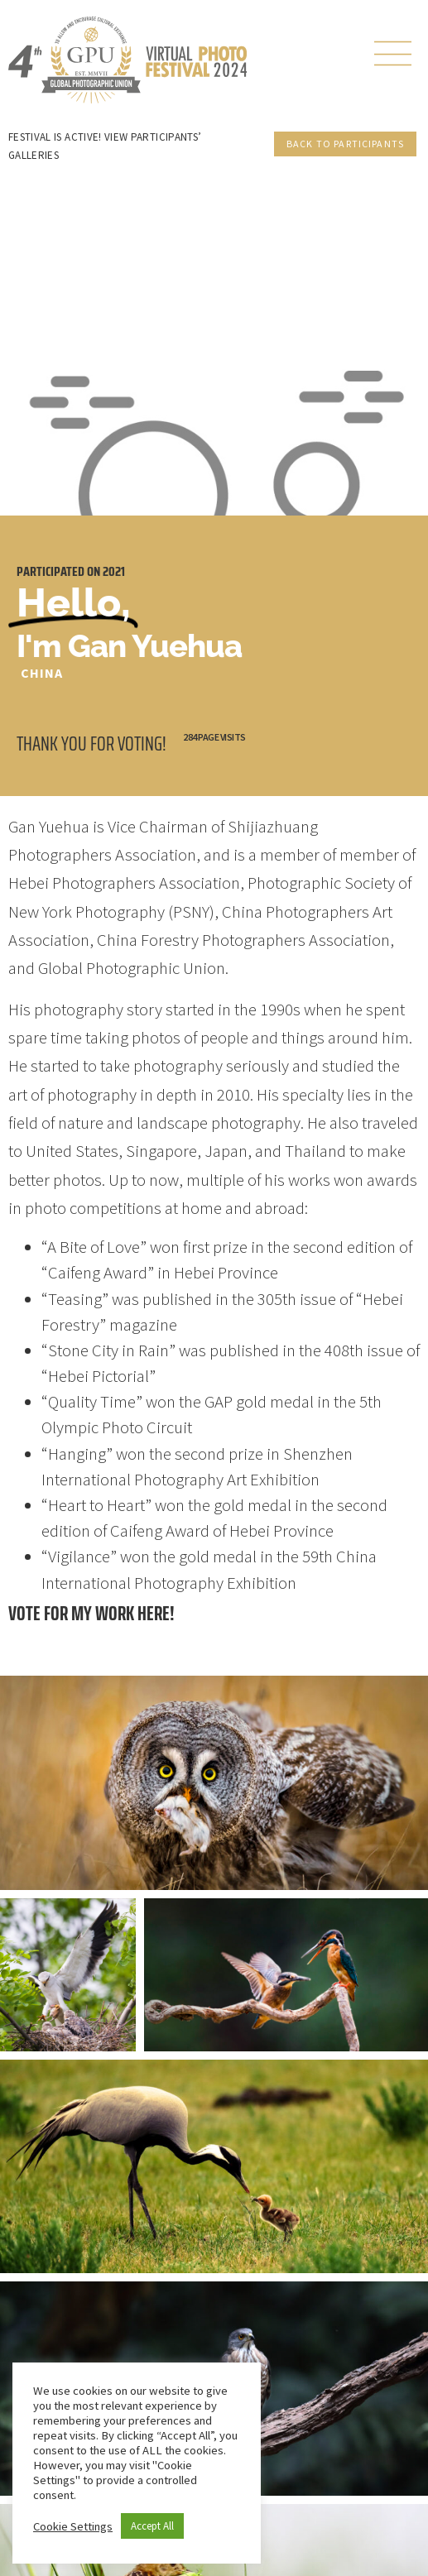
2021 (114, 571)
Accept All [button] (152, 2526)
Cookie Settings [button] (73, 2526)
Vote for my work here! (91, 1613)
